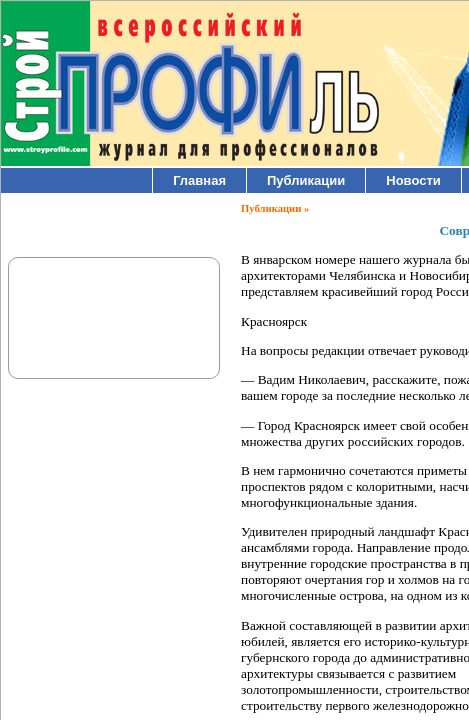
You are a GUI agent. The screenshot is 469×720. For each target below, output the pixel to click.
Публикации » (275, 208)
